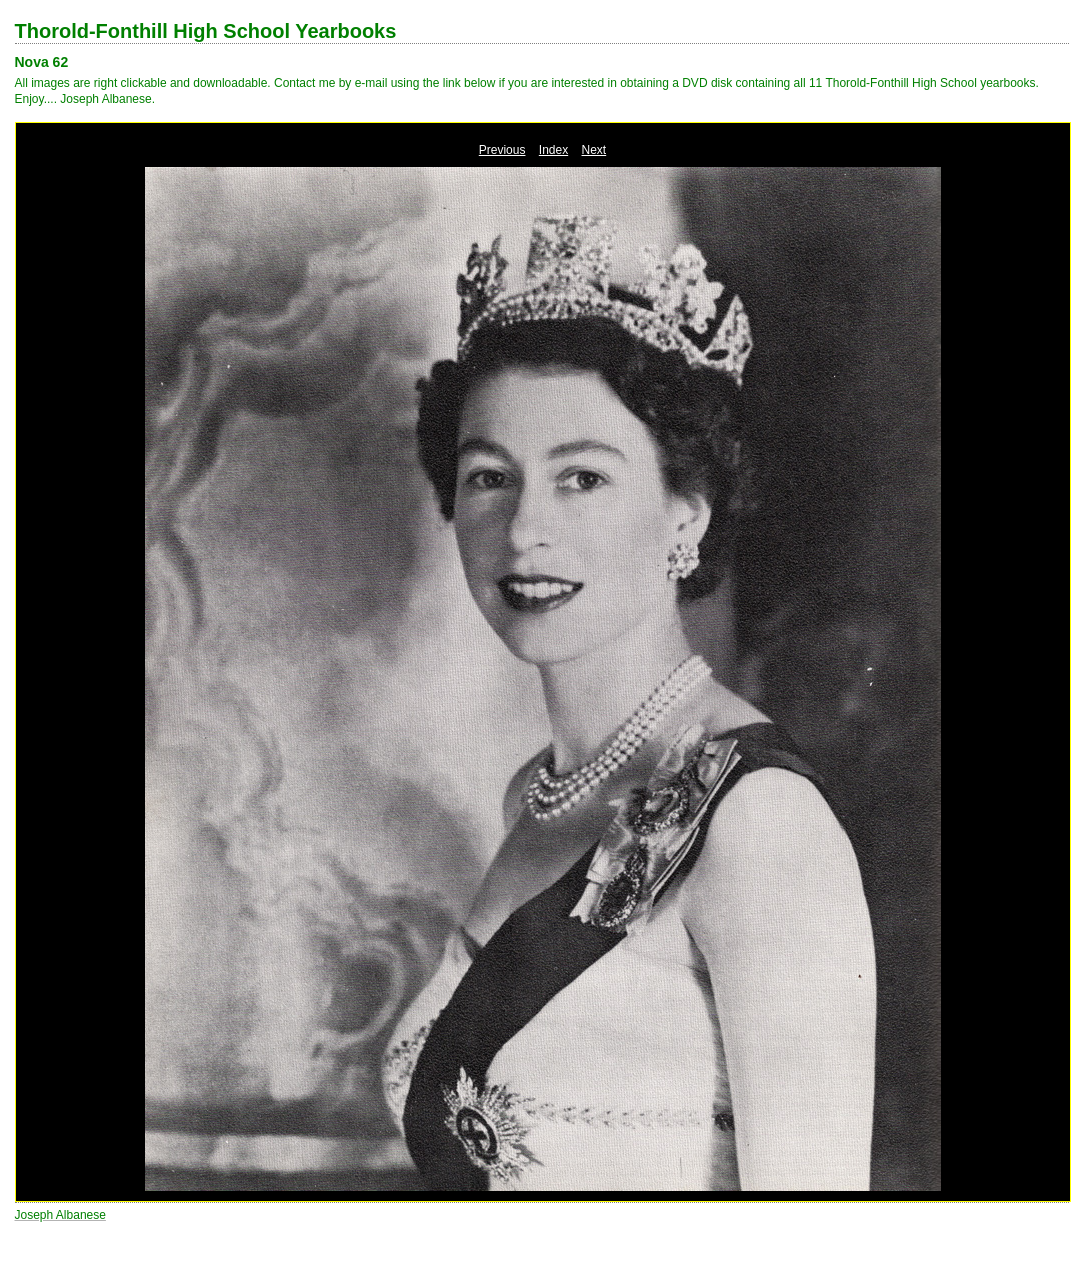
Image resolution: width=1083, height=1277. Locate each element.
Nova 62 (42, 62)
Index (553, 150)
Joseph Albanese (60, 1215)
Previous (502, 150)
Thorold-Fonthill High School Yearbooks (206, 31)
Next (594, 150)
